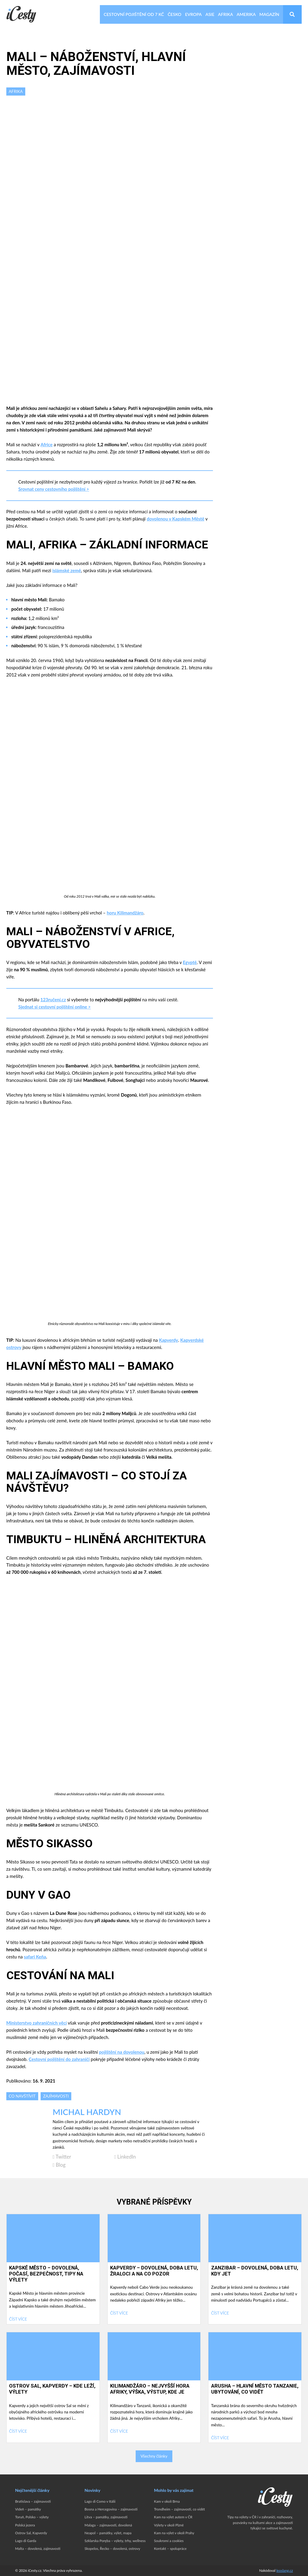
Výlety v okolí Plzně (169, 2525)
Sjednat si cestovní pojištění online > (54, 1006)
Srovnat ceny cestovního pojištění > (53, 489)
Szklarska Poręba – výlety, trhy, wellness (115, 2541)
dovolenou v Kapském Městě (175, 518)
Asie (209, 14)
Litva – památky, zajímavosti (106, 2517)
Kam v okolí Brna (167, 2501)
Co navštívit (22, 2096)
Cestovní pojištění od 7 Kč (134, 14)
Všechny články (153, 2456)
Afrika (225, 14)
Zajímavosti (56, 2096)
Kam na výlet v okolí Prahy (174, 2533)
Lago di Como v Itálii (100, 2501)
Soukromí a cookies (168, 2541)
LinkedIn (125, 2157)
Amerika (246, 14)
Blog (59, 2165)
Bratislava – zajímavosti (33, 2501)
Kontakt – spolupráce (170, 2548)
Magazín (269, 14)
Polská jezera (25, 2525)
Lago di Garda (25, 2541)
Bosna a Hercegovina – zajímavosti (111, 2509)
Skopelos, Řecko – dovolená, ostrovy (112, 2548)
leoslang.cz (284, 2570)
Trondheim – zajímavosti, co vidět (179, 2509)
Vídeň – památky (28, 2509)
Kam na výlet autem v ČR (173, 2517)
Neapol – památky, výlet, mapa (108, 2533)
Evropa (193, 14)
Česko (174, 14)
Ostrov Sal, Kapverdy (31, 2533)
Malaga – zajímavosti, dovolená (108, 2525)
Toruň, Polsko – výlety (31, 2517)
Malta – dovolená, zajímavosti (37, 2548)
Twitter (62, 2157)
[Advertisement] (109, 143)
